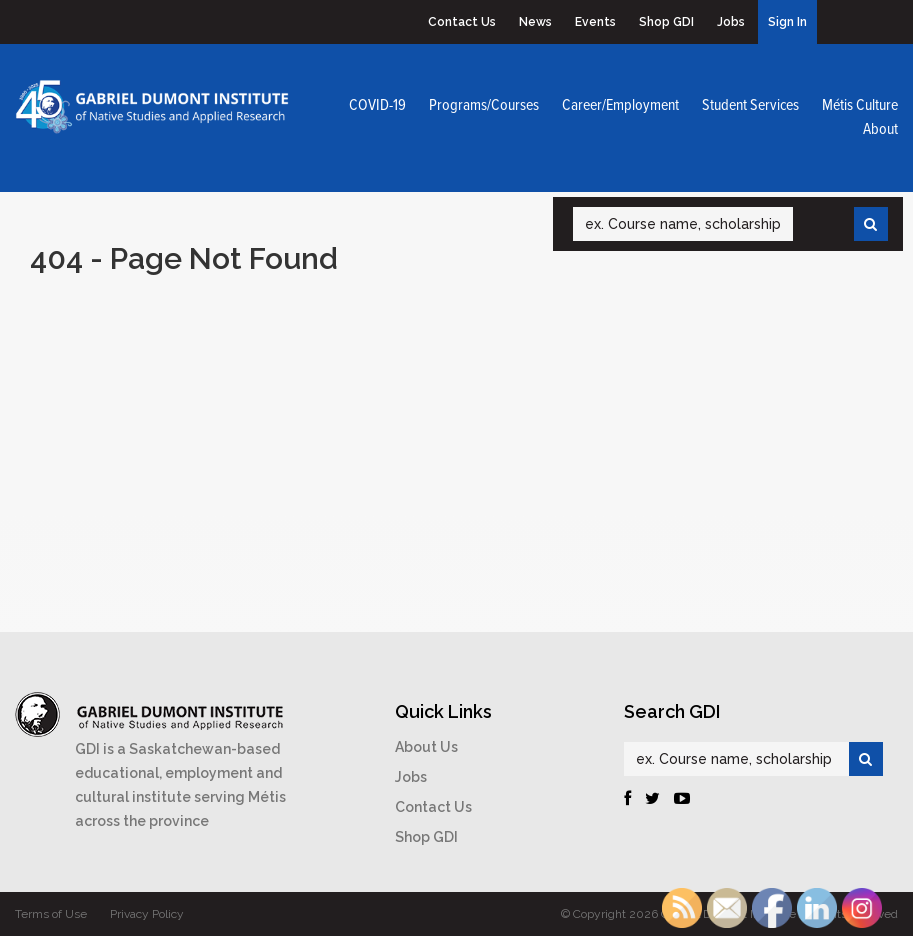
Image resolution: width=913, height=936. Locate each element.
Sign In (787, 22)
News (535, 22)
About (880, 129)
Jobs (731, 22)
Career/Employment (620, 105)
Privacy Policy (147, 914)
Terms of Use (51, 914)
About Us (426, 747)
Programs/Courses (484, 105)
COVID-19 (377, 105)
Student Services (750, 105)
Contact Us (462, 22)
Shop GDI (666, 22)
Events (595, 22)
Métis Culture (860, 105)
